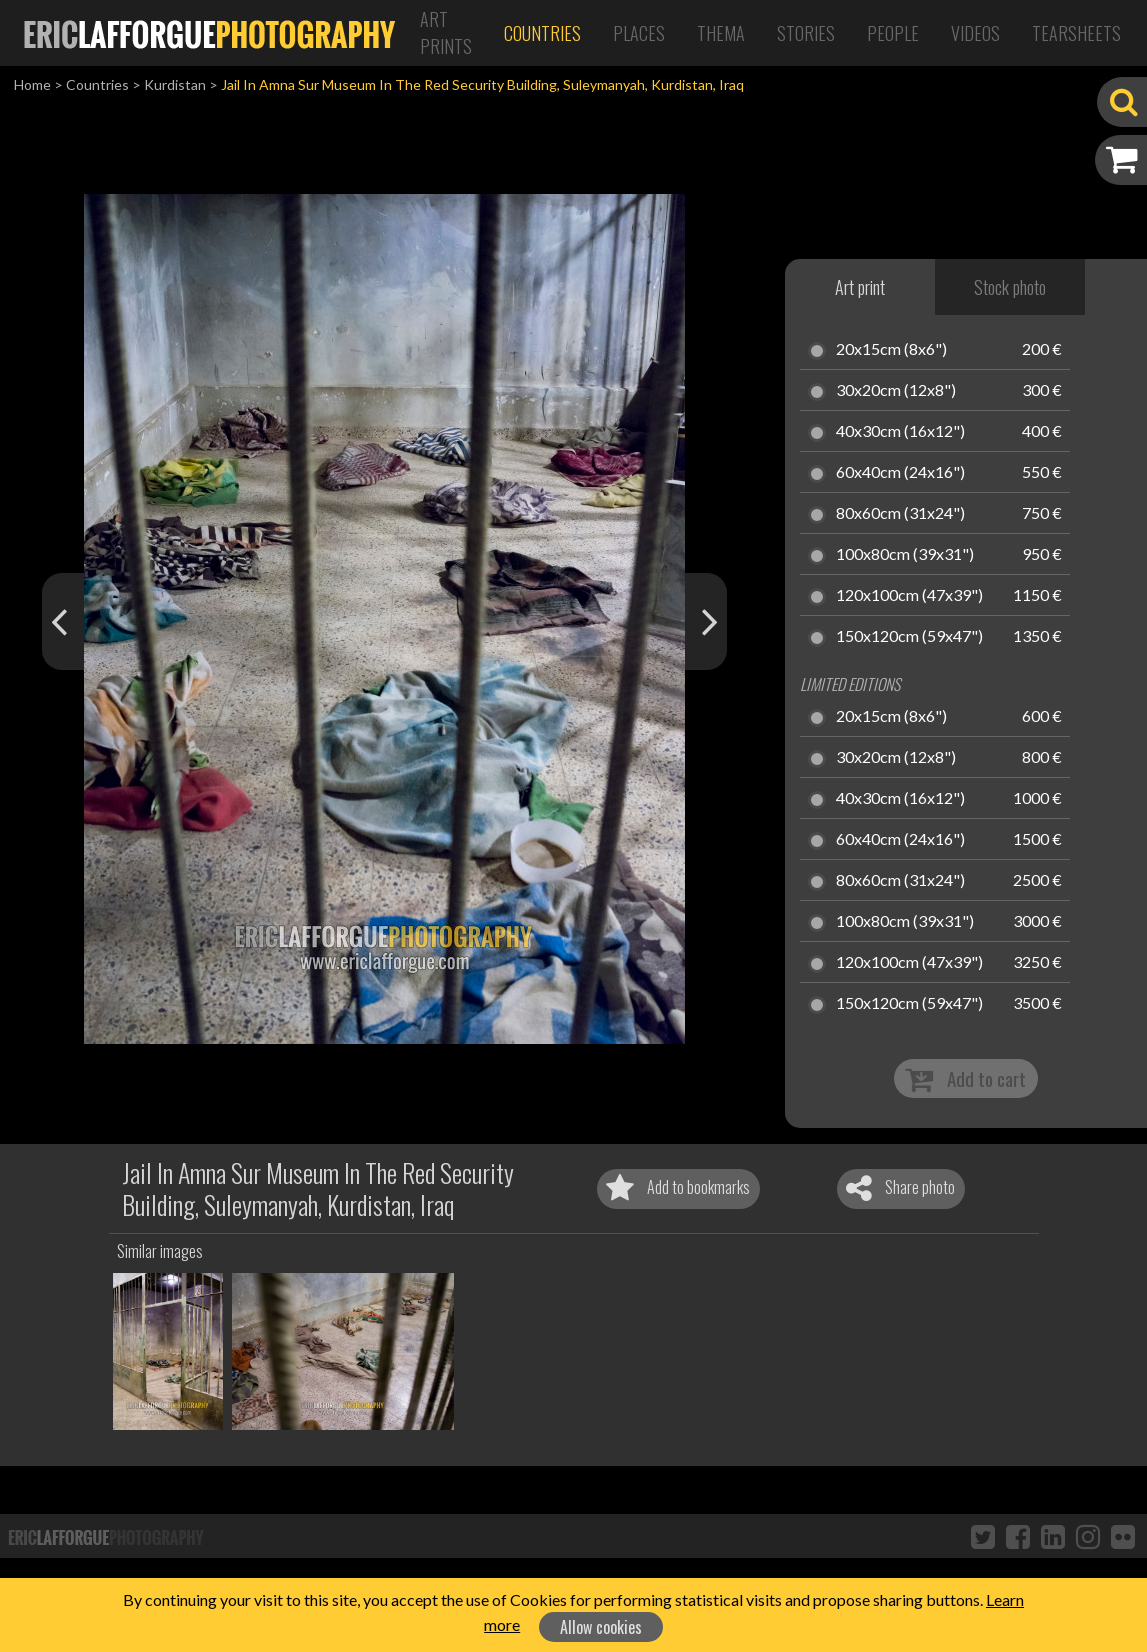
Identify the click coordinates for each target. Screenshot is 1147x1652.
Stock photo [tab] (1010, 287)
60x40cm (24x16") (900, 473)
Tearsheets (1076, 33)
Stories (806, 33)
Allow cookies (601, 1627)
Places (639, 33)
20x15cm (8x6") (891, 350)
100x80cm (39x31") (905, 555)
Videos (975, 33)
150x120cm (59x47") (909, 637)
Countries (542, 33)
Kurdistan (175, 84)
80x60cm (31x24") (900, 514)
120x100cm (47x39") (909, 596)
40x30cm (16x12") (900, 432)
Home (32, 84)
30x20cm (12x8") (896, 391)
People (893, 33)
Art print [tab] (860, 287)
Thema (721, 33)
